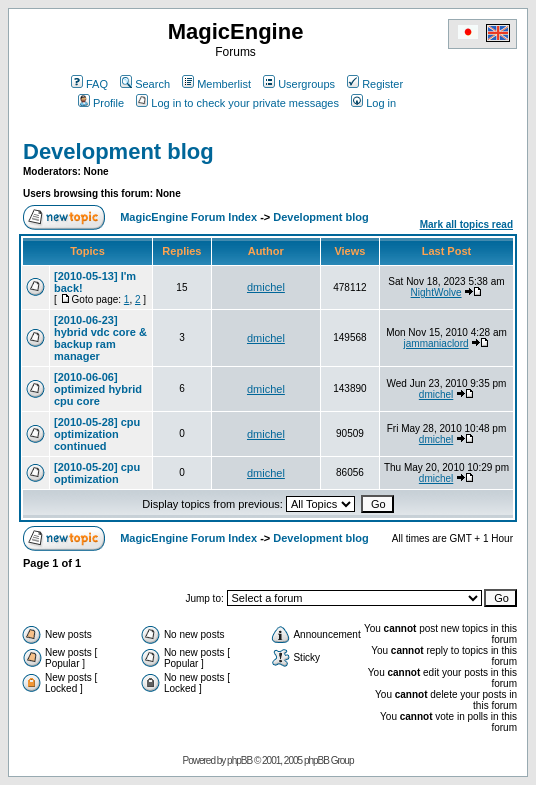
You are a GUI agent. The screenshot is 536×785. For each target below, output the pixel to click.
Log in (373, 103)
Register (375, 84)
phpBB (239, 760)
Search (145, 84)
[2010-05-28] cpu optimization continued (97, 434)
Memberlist (216, 84)
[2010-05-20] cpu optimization (97, 473)
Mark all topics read (466, 224)
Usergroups (299, 84)
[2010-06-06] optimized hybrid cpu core (98, 389)
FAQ (89, 84)
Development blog (118, 151)
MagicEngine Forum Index (188, 217)
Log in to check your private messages (237, 103)
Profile (101, 103)
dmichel (266, 287)
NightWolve (436, 292)
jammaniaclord (436, 343)
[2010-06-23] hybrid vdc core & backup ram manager (100, 338)
